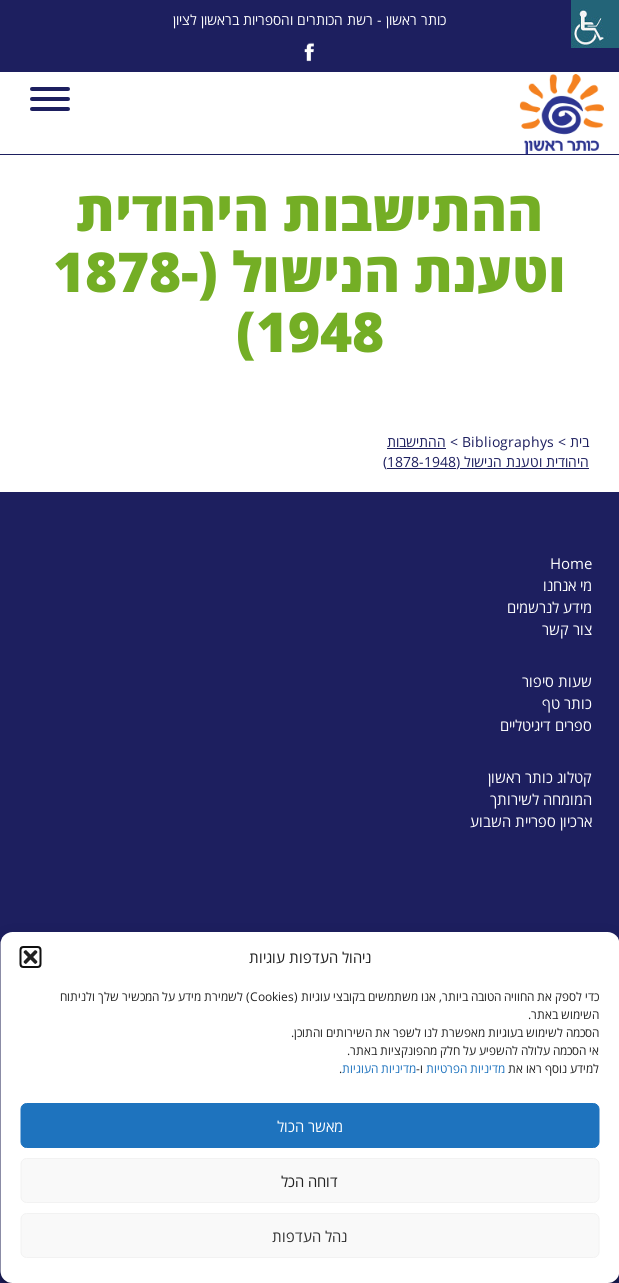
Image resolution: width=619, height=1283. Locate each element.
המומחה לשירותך (541, 799)
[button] (30, 957)
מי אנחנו (567, 585)
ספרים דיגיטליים (546, 725)
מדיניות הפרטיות (465, 1068)
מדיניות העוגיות (379, 1068)
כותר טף (567, 703)
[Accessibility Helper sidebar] (595, 24)
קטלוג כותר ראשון (540, 777)
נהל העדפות (309, 1236)
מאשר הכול (310, 1126)
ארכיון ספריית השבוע (531, 821)
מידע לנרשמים (549, 607)
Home (571, 563)
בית (579, 441)
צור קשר (567, 629)
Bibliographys (508, 441)
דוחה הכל (309, 1181)
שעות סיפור (557, 681)
